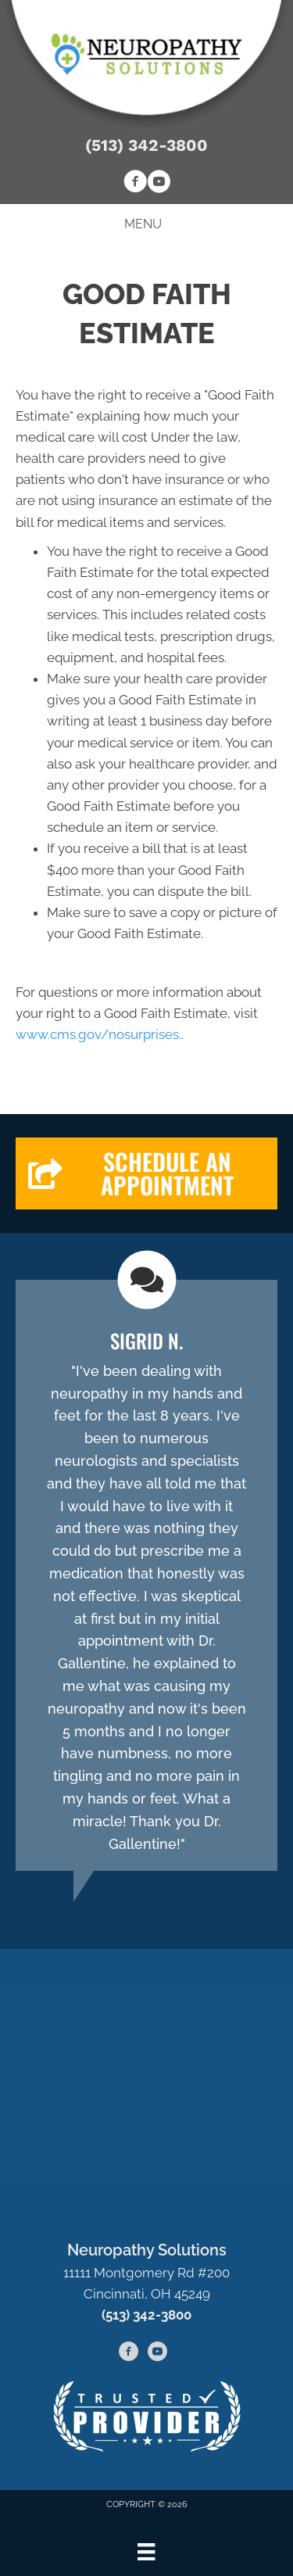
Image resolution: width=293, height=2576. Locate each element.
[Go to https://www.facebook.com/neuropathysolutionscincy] (135, 184)
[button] (146, 1173)
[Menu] (146, 2551)
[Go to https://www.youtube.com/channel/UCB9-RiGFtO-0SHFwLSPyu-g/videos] (158, 184)
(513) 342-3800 (146, 145)
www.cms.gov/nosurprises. (98, 1034)
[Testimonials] (146, 1575)
